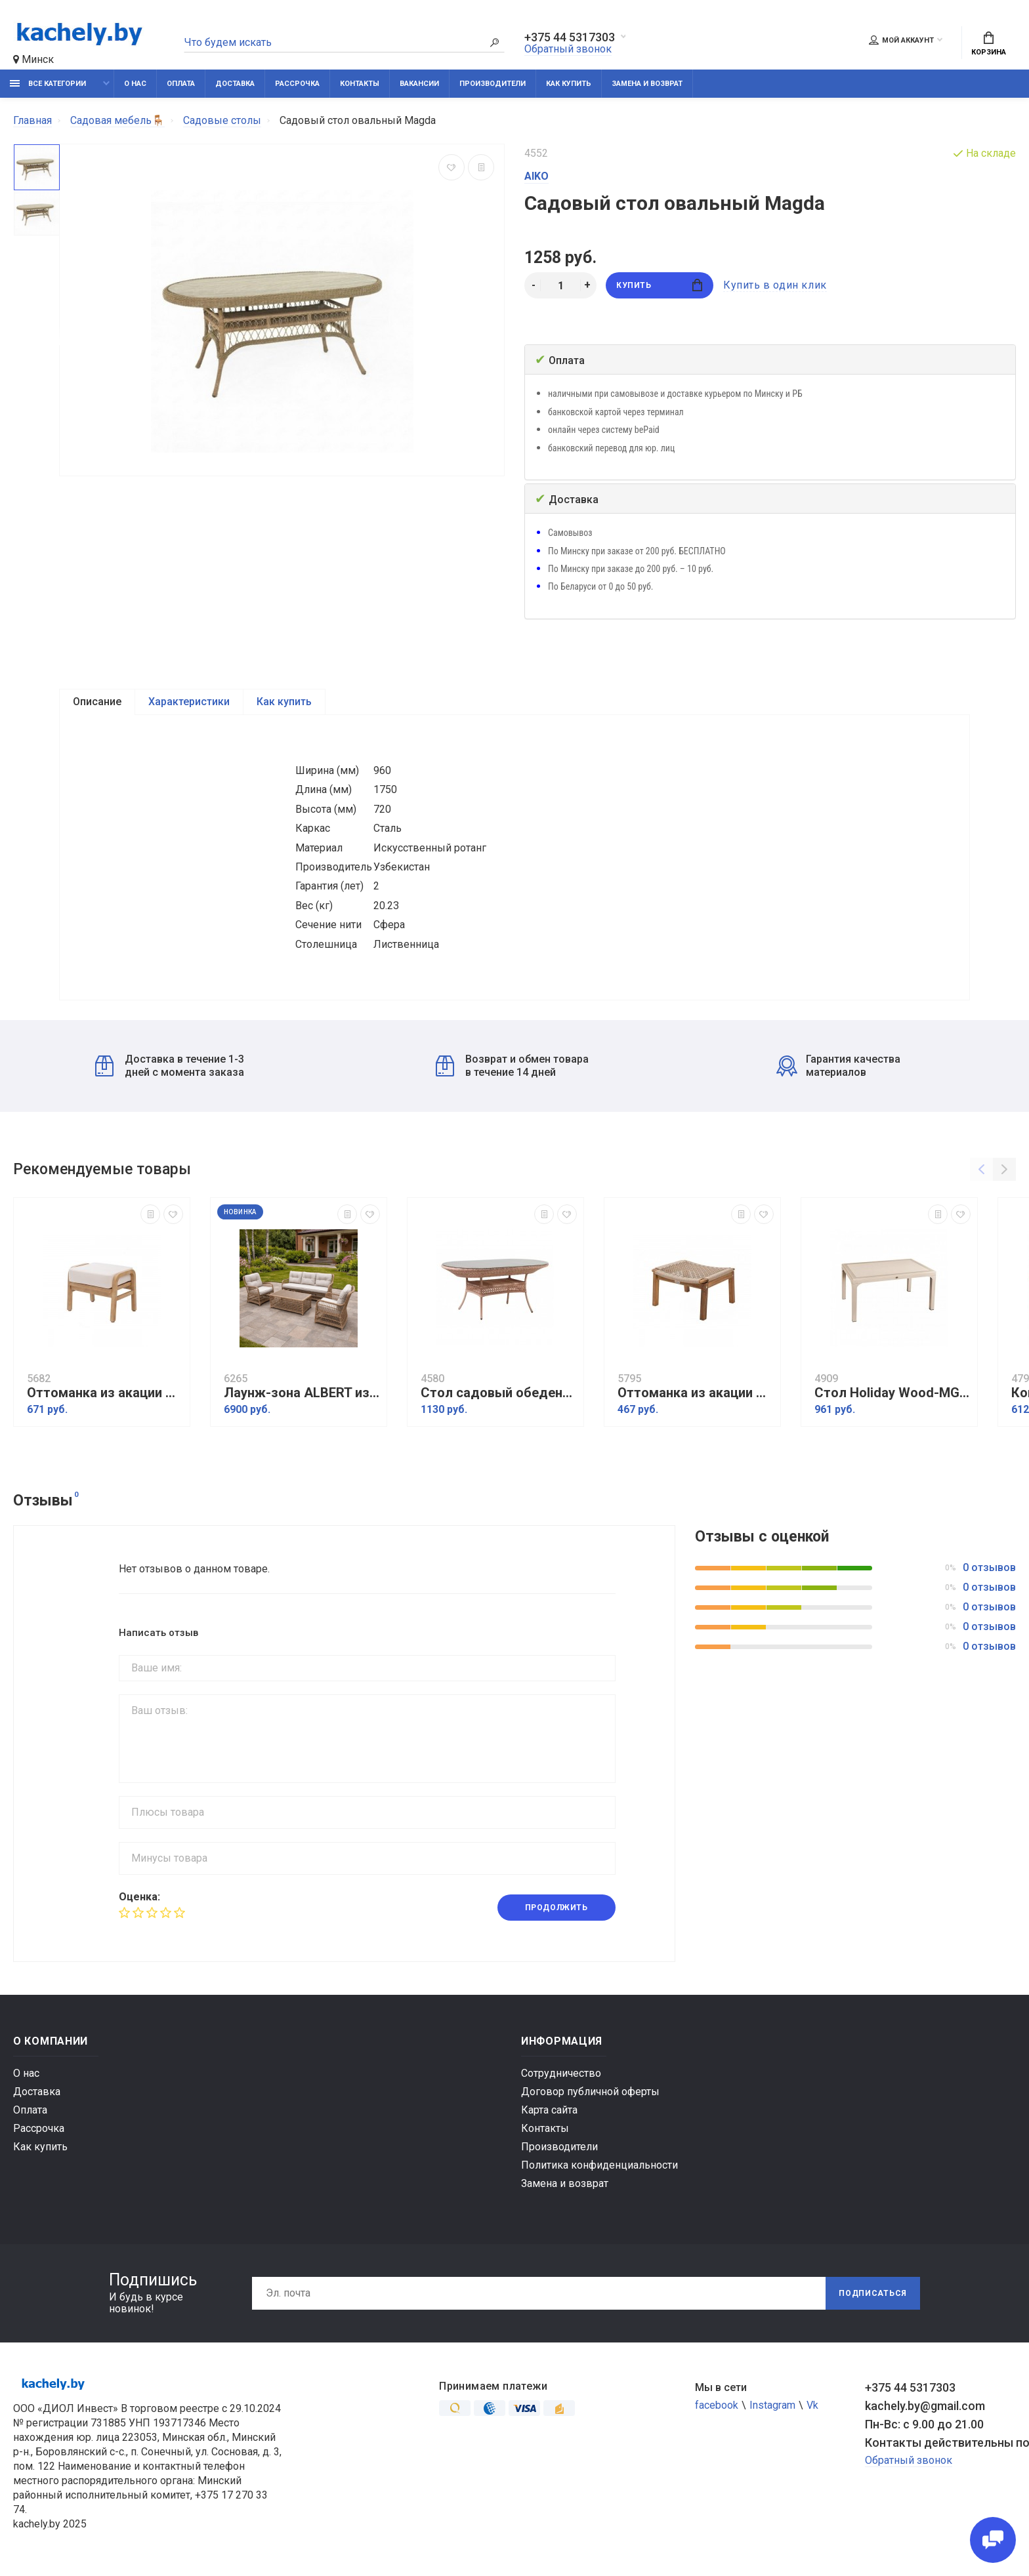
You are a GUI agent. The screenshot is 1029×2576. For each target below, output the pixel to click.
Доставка (235, 83)
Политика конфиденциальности (599, 2165)
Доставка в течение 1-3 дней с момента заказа (169, 1065)
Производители (492, 83)
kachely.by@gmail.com (925, 2406)
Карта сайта (549, 2110)
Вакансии (419, 83)
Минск (33, 59)
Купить (659, 285)
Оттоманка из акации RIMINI (105, 1392)
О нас (135, 83)
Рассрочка (297, 83)
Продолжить (556, 1907)
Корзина (988, 43)
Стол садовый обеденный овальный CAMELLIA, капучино (499, 1392)
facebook (716, 2405)
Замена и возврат (647, 83)
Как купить (568, 83)
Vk (812, 2405)
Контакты (359, 83)
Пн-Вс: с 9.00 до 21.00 (924, 2424)
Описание (97, 701)
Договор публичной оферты (590, 2091)
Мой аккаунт (901, 40)
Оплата (181, 83)
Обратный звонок (568, 49)
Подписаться (873, 2293)
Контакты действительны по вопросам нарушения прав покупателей (940, 2442)
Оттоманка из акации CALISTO (696, 1392)
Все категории (48, 83)
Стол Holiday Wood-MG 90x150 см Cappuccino (892, 1392)
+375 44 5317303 (569, 37)
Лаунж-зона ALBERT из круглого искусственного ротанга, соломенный (302, 1392)
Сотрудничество (561, 2073)
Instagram (772, 2405)
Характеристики (189, 701)
